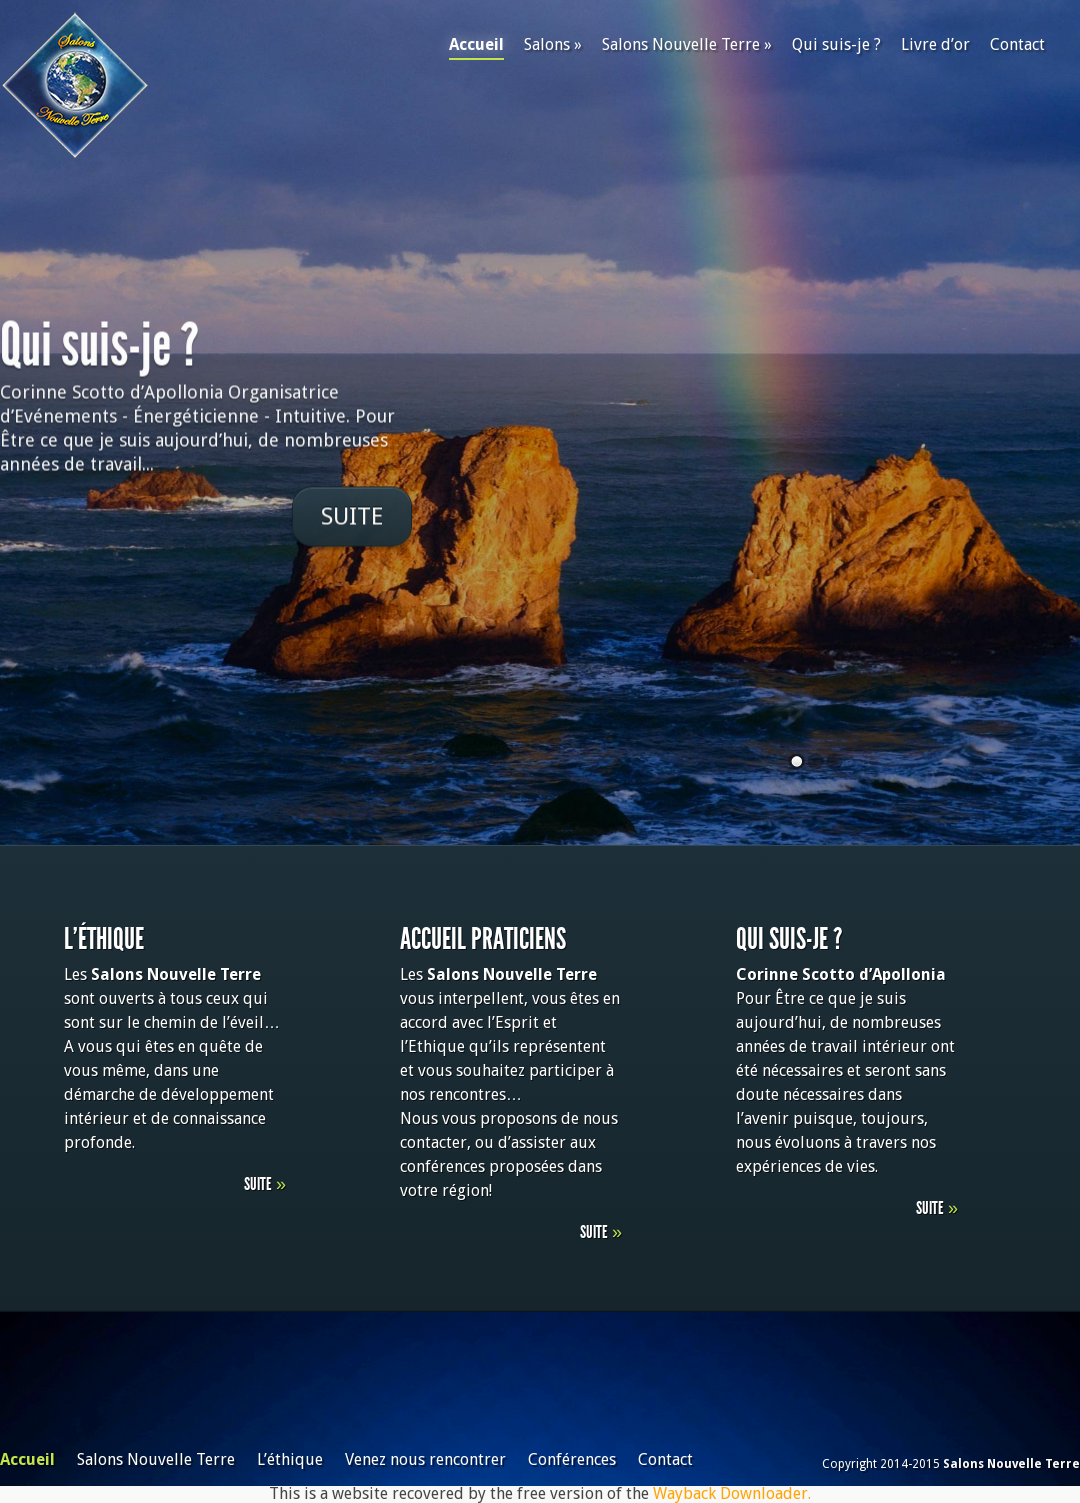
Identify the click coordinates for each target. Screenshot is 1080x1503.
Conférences (572, 1459)
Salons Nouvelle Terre (687, 44)
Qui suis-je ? (836, 44)
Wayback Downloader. (732, 1493)
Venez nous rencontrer (425, 1459)
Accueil (476, 47)
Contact (1017, 44)
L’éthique (290, 1459)
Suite (352, 518)
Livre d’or (935, 44)
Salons (553, 44)
